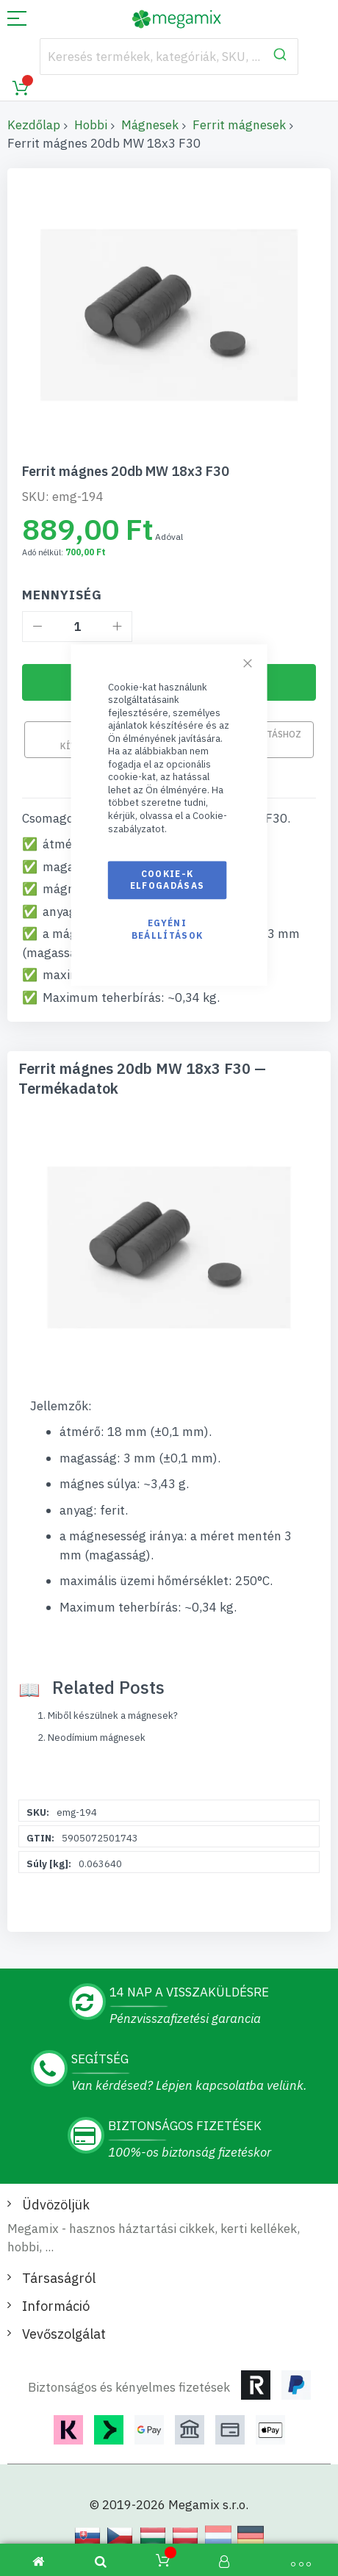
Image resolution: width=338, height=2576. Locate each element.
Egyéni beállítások (168, 929)
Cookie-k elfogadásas (167, 879)
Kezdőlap (33, 125)
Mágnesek (150, 125)
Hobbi (90, 125)
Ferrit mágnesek (239, 125)
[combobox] (169, 56)
